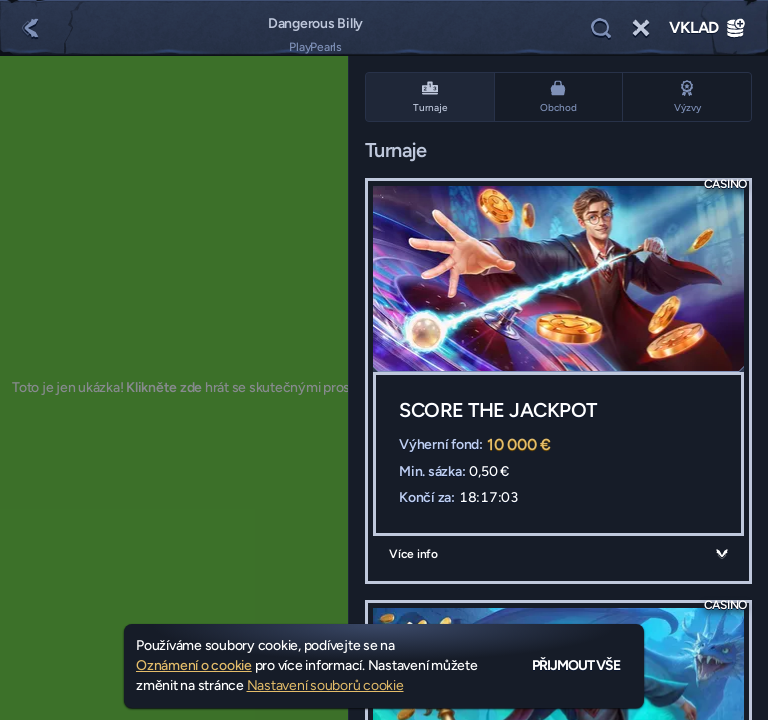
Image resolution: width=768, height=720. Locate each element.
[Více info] (722, 554)
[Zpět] (30, 28)
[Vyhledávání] (601, 28)
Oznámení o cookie (194, 665)
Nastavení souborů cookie (325, 686)
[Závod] (641, 28)
